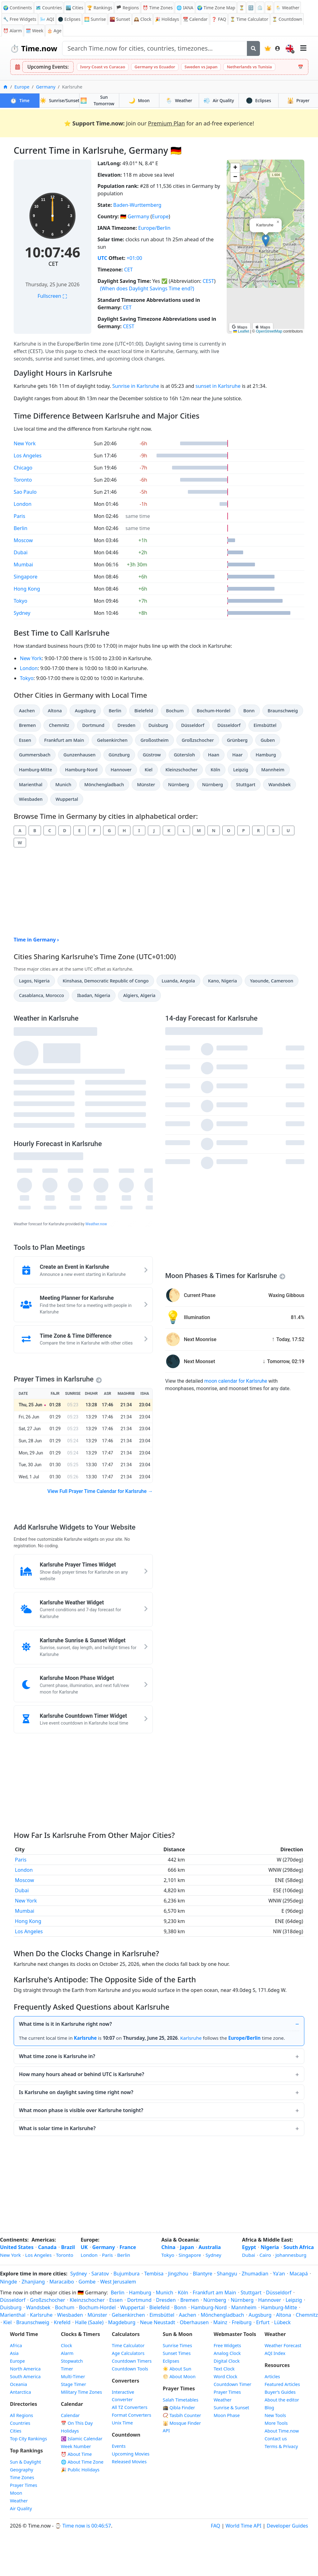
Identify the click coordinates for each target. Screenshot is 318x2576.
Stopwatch (72, 2361)
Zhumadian (255, 2273)
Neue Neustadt (157, 2322)
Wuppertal (68, 799)
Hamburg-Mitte (35, 769)
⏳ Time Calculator (249, 19)
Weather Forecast (283, 2345)
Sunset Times (177, 2353)
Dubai (21, 552)
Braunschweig (282, 710)
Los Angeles (28, 455)
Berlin (20, 528)
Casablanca (41, 995)
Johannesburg (291, 2255)
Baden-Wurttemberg (137, 205)
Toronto (23, 479)
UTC (102, 258)
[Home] (5, 87)
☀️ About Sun (177, 2369)
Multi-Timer (73, 2376)
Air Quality (21, 2508)
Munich (65, 784)
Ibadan (93, 995)
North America (25, 2369)
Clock (142, 19)
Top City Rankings (28, 2439)
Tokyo (20, 600)
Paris (19, 516)
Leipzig (243, 769)
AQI (47, 19)
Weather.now (96, 1224)
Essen (27, 740)
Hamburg (268, 754)
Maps (240, 327)
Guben (270, 740)
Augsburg (87, 710)
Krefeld (62, 2322)
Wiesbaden (31, 799)
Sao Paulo (25, 491)
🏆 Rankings (99, 8)
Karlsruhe (85, 2038)
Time (20, 100)
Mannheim (274, 769)
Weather (179, 100)
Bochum (177, 710)
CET (53, 263)
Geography (21, 2470)
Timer (67, 2369)
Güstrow (154, 754)
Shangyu (227, 2273)
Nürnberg (180, 784)
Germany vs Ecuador (154, 67)
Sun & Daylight (25, 2462)
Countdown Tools (130, 2369)
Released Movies (129, 2462)
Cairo (265, 2255)
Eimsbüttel (266, 725)
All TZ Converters (130, 2407)
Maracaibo (61, 2281)
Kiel (151, 769)
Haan (216, 754)
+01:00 (134, 258)
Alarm (12, 31)
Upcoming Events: (48, 67)
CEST (208, 281)
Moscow (23, 540)
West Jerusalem (118, 2281)
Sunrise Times (177, 2345)
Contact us (276, 2439)
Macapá (298, 2273)
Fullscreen (52, 296)
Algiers (139, 995)
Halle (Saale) (89, 2322)
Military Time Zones (81, 2392)
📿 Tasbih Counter (182, 2415)
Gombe (87, 2281)
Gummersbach (34, 754)
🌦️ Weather (287, 8)
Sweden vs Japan (200, 67)
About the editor (282, 2400)
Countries (20, 2423)
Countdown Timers (132, 2361)
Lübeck (282, 2322)
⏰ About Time (76, 2454)
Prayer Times (23, 2485)
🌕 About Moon (179, 2376)
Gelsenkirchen (112, 740)
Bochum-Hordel (213, 710)
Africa (16, 2345)
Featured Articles (282, 2384)
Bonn (251, 710)
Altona (57, 710)
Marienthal (31, 784)
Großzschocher (197, 740)
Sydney (22, 613)
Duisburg (160, 725)
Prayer (298, 100)
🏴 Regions (127, 8)
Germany (45, 87)
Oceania (18, 2384)
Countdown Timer (232, 2384)
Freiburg (242, 2322)
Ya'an (279, 2273)
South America (25, 2376)
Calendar (195, 19)
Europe (21, 87)
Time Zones (158, 8)
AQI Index (275, 2353)
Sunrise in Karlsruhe (135, 386)
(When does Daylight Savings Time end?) (147, 288)
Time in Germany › (36, 939)
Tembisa (153, 2273)
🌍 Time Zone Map (216, 8)
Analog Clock (227, 2353)
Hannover (123, 769)
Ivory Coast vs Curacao (102, 67)
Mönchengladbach (104, 784)
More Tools (276, 2423)
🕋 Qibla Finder (179, 2407)
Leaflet (241, 331)
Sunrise (95, 19)
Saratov (100, 2273)
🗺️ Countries (49, 8)
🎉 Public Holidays (80, 2470)
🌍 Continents (17, 8)
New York (25, 443)
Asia (14, 2353)
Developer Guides (287, 2525)
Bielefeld (146, 710)
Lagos (34, 980)
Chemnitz (61, 725)
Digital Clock (227, 2361)
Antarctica (20, 2392)
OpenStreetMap (269, 331)
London (22, 504)
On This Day (77, 2423)
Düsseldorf (194, 725)
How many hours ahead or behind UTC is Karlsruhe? (81, 2074)
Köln (217, 769)
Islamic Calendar (81, 2439)
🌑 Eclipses (69, 19)
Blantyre (202, 2273)
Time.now (33, 48)
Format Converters (131, 2415)
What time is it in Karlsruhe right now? (65, 2023)
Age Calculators (128, 2353)
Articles (272, 2376)
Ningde (8, 2281)
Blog (269, 2407)
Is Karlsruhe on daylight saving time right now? (76, 2092)
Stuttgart (248, 784)
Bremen (30, 725)
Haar (240, 754)
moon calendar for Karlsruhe (235, 1381)
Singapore (25, 576)
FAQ (218, 19)
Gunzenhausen (79, 754)
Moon (139, 100)
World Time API (243, 2525)
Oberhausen (194, 2322)
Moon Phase (227, 2415)
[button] (266, 240)
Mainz (220, 2322)
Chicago (23, 467)
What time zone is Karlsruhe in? (57, 2056)
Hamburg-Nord (81, 769)
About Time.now (282, 2431)
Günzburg (121, 754)
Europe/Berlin (154, 227)
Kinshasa (105, 980)
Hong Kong (27, 588)
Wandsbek (281, 784)
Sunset (120, 19)
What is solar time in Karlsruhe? (57, 2128)
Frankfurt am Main (64, 740)
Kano (222, 980)
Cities (15, 2431)
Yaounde (271, 980)
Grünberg (239, 740)
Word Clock (225, 2376)
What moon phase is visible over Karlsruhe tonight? (81, 2110)
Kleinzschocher (181, 769)
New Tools (275, 2415)
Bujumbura (126, 2273)
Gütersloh (186, 754)
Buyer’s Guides (280, 2392)
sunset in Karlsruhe (218, 386)
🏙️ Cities (74, 8)
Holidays (167, 19)
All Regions (21, 2415)
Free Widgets (227, 2345)
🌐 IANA (184, 8)
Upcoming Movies (130, 2454)
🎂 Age (54, 31)
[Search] (253, 48)
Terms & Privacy (281, 2446)
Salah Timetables (180, 2400)
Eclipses (258, 100)
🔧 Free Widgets (19, 19)
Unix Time (122, 2423)
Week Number (76, 2446)
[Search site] (154, 48)
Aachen (29, 710)
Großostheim (154, 740)
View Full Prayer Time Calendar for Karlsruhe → (100, 1491)
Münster (148, 784)
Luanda (178, 980)
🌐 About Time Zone (82, 2462)
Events (118, 2446)
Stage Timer (73, 2384)
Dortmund (95, 725)
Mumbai (23, 564)
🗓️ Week (34, 31)
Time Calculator (128, 2345)
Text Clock (224, 2369)
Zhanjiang (33, 2281)
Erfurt (263, 2322)
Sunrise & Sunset (231, 2407)
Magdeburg (121, 2322)
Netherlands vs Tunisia (249, 67)
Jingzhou (178, 2273)
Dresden (129, 725)
